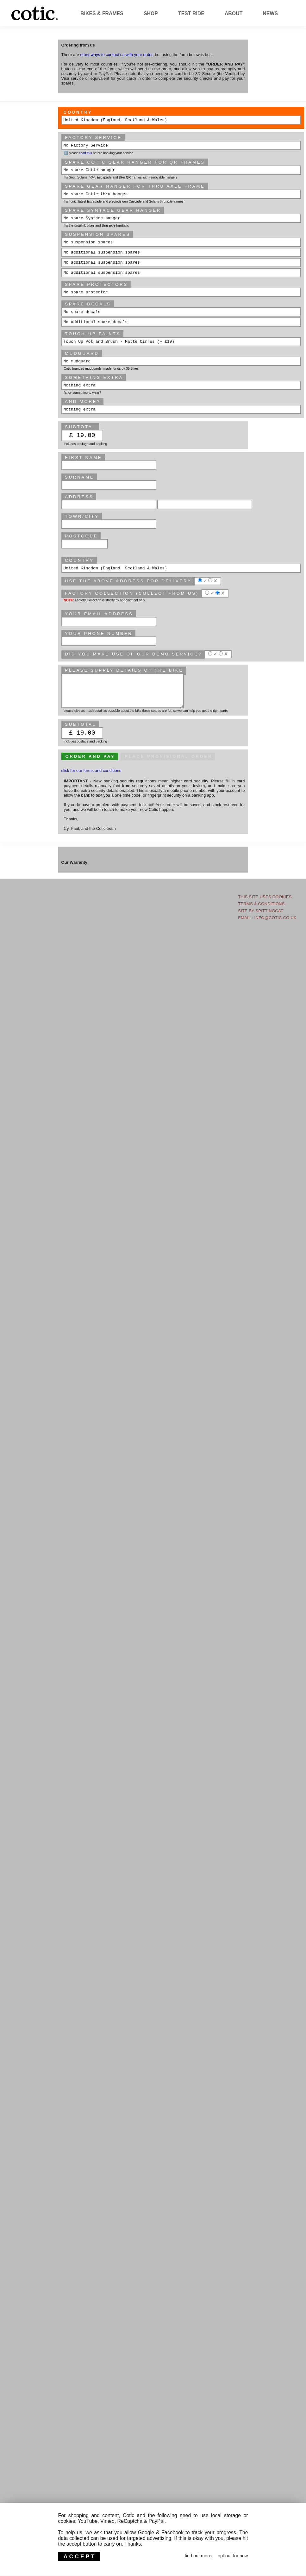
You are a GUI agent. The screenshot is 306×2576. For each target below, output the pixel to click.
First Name (83, 457)
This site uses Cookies (265, 896)
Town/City (82, 516)
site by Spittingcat (260, 910)
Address (79, 496)
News (270, 13)
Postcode (81, 536)
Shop (151, 13)
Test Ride (191, 13)
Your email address (99, 613)
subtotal (80, 724)
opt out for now (233, 2555)
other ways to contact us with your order (116, 54)
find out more (198, 2555)
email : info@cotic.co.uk (267, 917)
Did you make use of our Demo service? (133, 654)
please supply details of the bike (124, 670)
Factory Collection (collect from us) (132, 593)
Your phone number (98, 633)
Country (78, 112)
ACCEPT (80, 2556)
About (233, 13)
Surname (79, 477)
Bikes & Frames (101, 13)
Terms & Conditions (261, 903)
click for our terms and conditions (91, 770)
